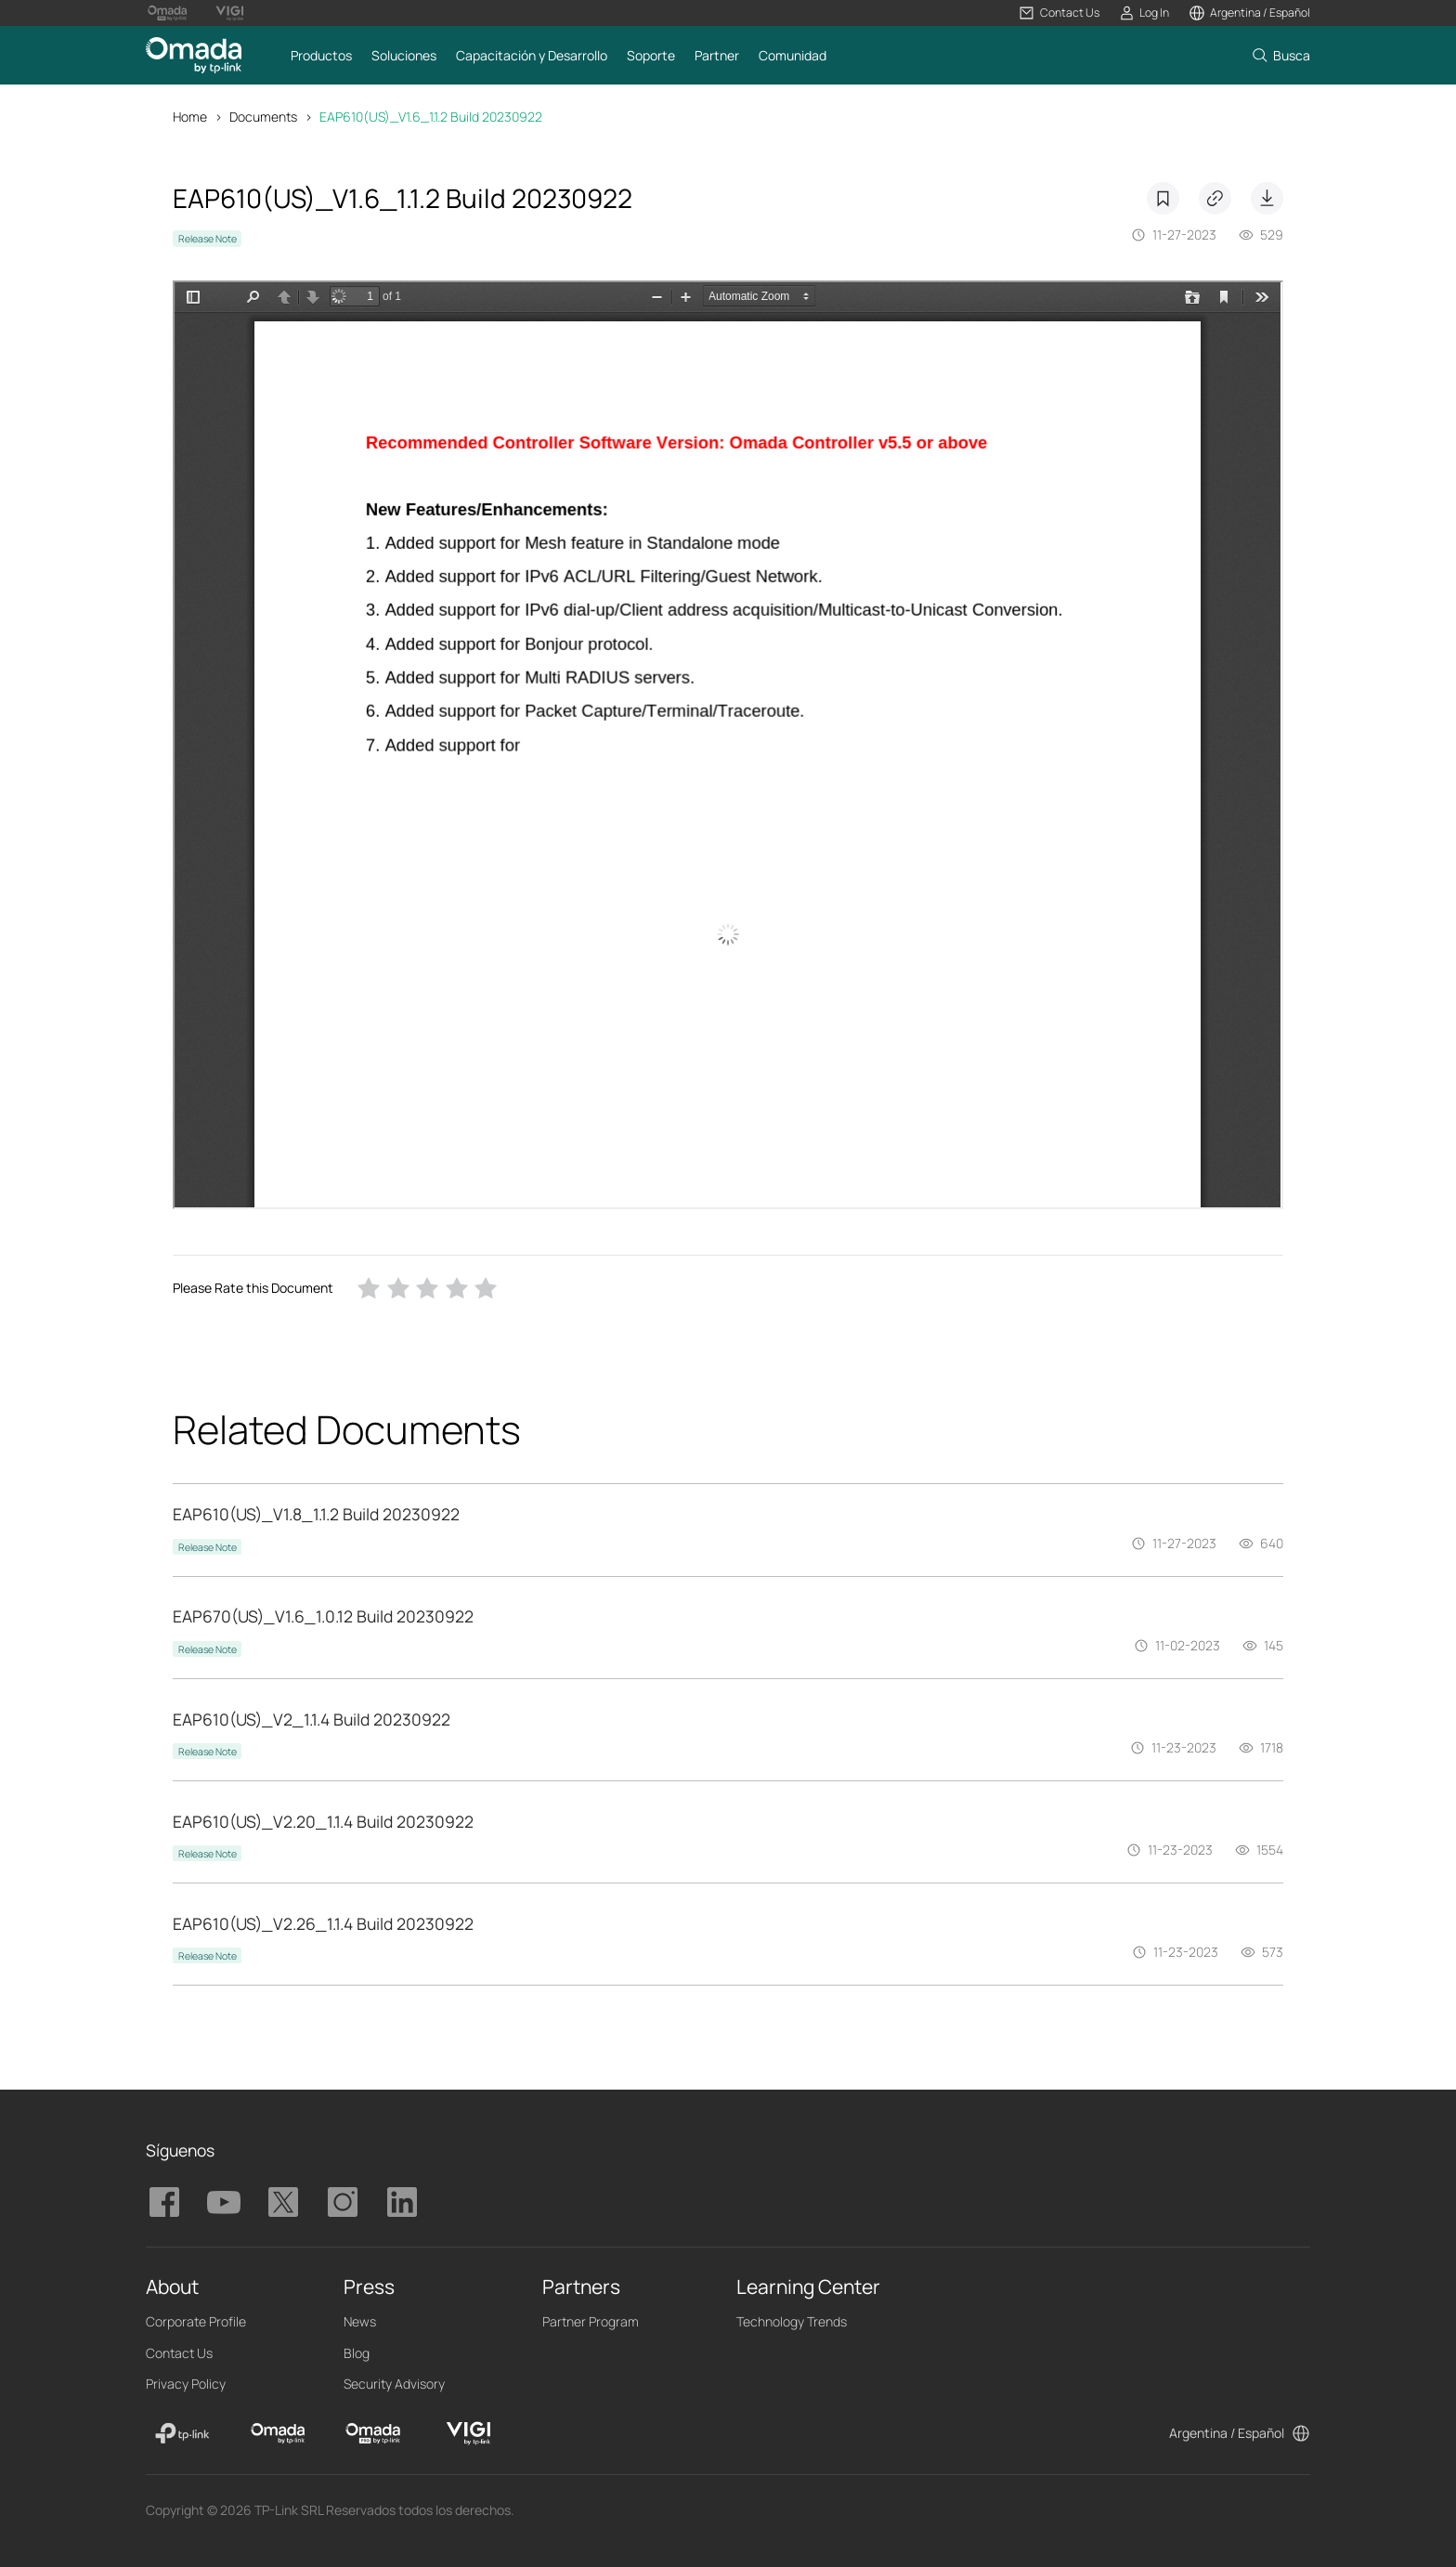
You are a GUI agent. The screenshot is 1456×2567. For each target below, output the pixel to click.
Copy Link (1215, 198)
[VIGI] (468, 2433)
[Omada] (278, 2433)
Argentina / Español (1226, 2433)
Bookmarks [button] (1163, 198)
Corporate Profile (196, 2321)
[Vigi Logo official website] (229, 13)
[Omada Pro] (373, 2433)
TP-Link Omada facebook (164, 2202)
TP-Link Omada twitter (283, 2202)
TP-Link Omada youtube (223, 2202)
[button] (1059, 13)
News (360, 2321)
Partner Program (590, 2321)
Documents (263, 116)
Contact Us (179, 2353)
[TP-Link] (182, 2433)
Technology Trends (791, 2321)
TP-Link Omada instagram (342, 2202)
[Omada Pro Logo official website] (167, 13)
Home (190, 116)
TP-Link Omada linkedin (402, 2202)
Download (1267, 198)
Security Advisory (394, 2383)
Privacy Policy (186, 2383)
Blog (357, 2353)
